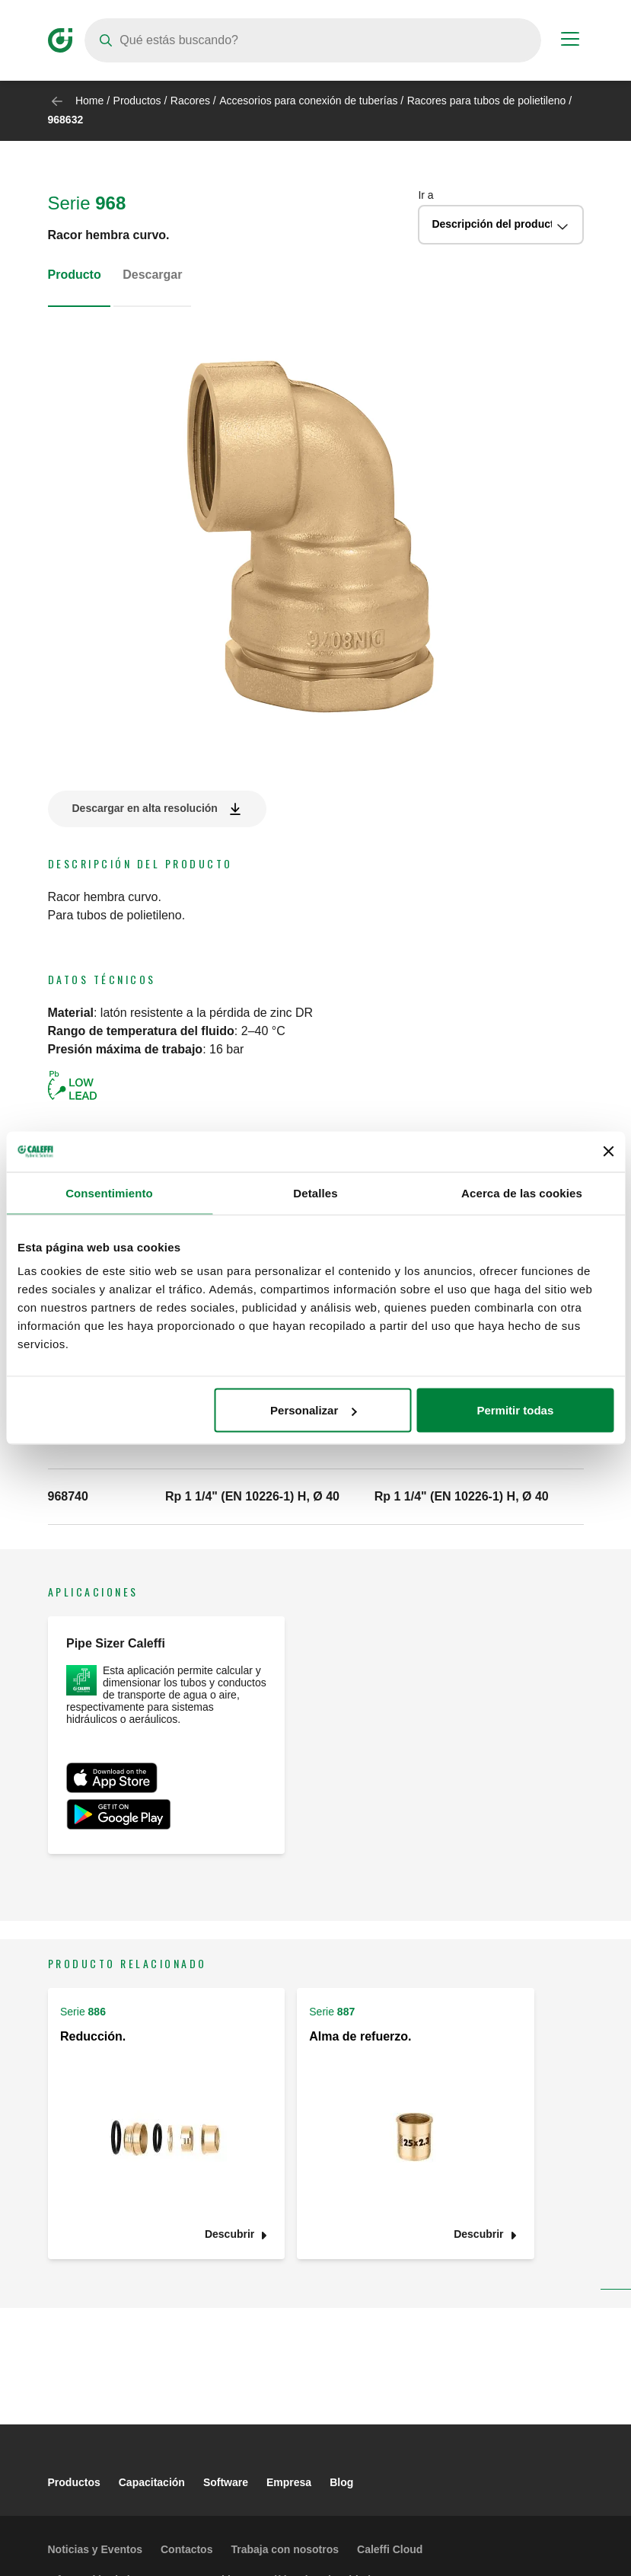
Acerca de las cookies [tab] (521, 1192)
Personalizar (313, 1410)
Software (225, 2482)
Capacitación (152, 2482)
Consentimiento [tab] (109, 1192)
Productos (137, 100)
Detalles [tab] (315, 1192)
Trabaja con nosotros (285, 2549)
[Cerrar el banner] (608, 1151)
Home (89, 100)
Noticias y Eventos (95, 2549)
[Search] (312, 40)
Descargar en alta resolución (145, 808)
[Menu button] (570, 41)
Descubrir (228, 2234)
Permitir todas (514, 1410)
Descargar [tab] (152, 274)
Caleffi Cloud (389, 2549)
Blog (341, 2482)
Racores (190, 100)
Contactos (186, 2549)
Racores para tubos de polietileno (486, 100)
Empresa (288, 2482)
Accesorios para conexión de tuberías (308, 100)
